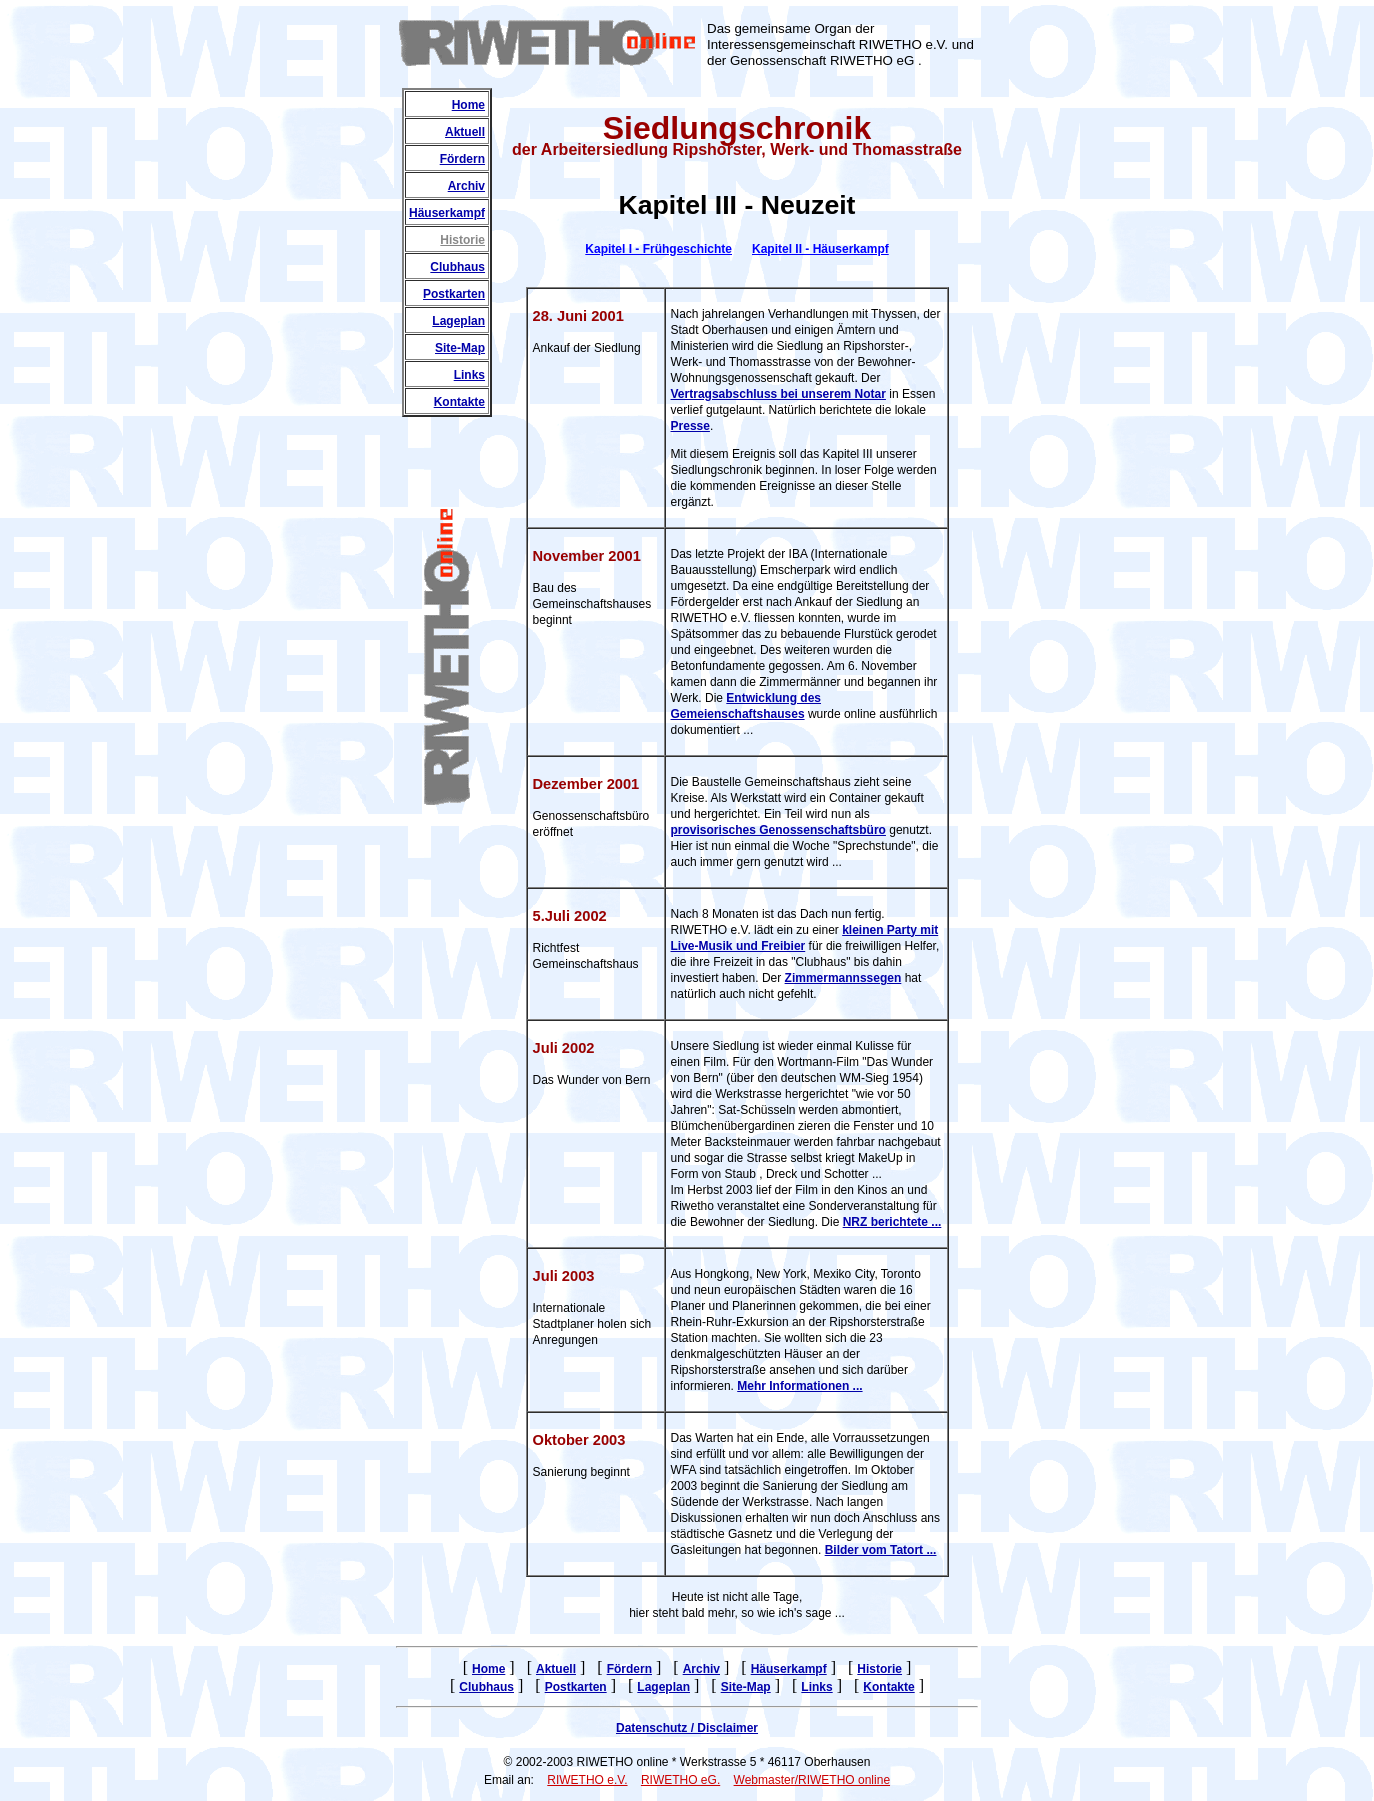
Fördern (462, 159)
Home (468, 105)
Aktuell (465, 132)
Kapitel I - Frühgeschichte (658, 249)
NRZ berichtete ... (892, 1222)
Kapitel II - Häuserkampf (820, 249)
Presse (690, 426)
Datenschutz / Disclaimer (687, 1728)
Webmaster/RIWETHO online (812, 1780)
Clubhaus (457, 267)
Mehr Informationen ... (799, 1386)
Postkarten (454, 294)
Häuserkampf (447, 213)
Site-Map (460, 348)
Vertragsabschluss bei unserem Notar (778, 394)
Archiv (466, 186)
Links (469, 375)
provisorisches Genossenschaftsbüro (778, 830)
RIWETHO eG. (680, 1780)
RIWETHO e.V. (587, 1780)
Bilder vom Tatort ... (881, 1550)
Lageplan (458, 321)
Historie (462, 240)
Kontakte (459, 402)
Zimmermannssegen (843, 978)
